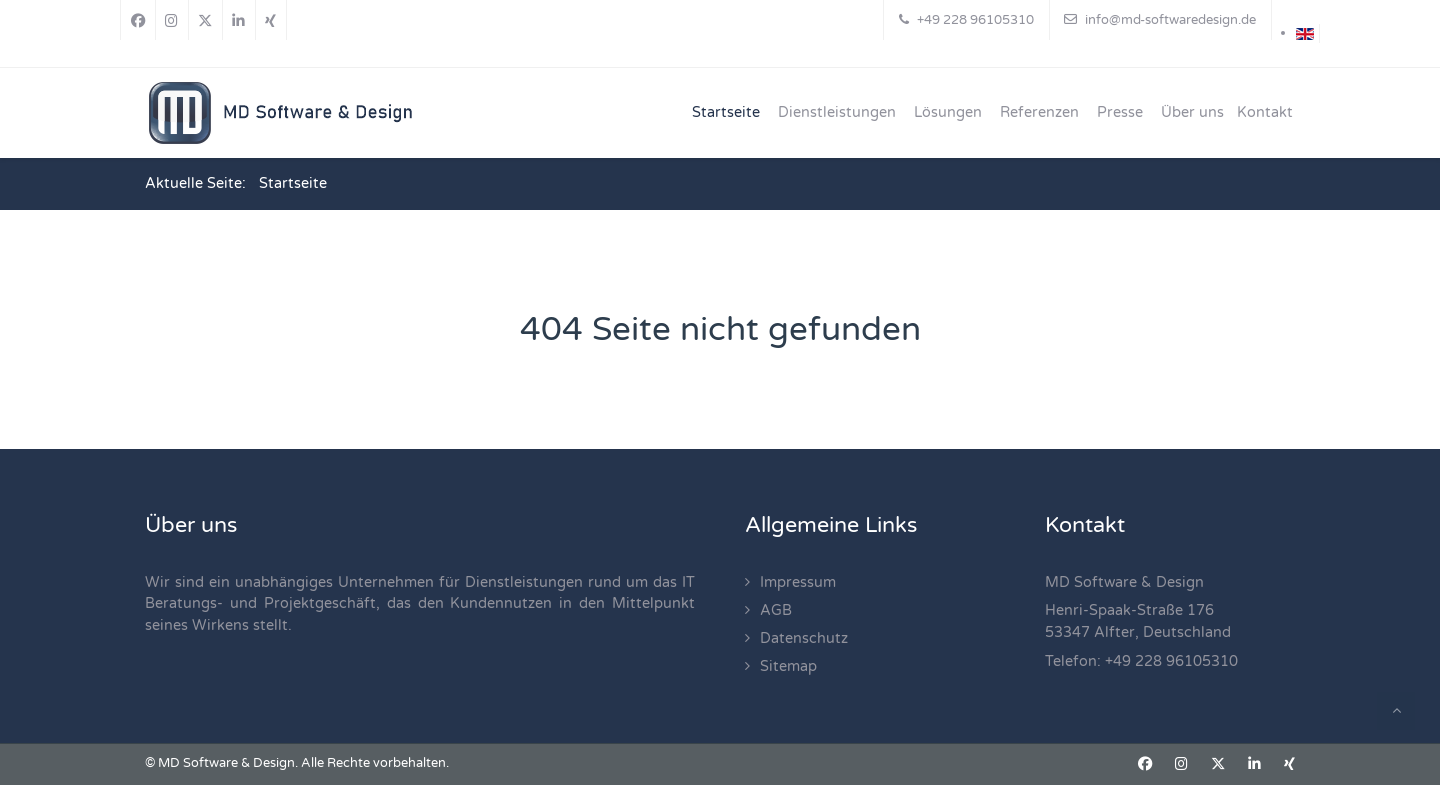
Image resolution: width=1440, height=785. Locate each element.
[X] (205, 20)
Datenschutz (804, 638)
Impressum (798, 582)
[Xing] (271, 20)
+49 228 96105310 (1171, 661)
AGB (776, 610)
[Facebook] (138, 20)
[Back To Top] (1396, 711)
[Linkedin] (239, 20)
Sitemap (788, 666)
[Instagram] (172, 20)
